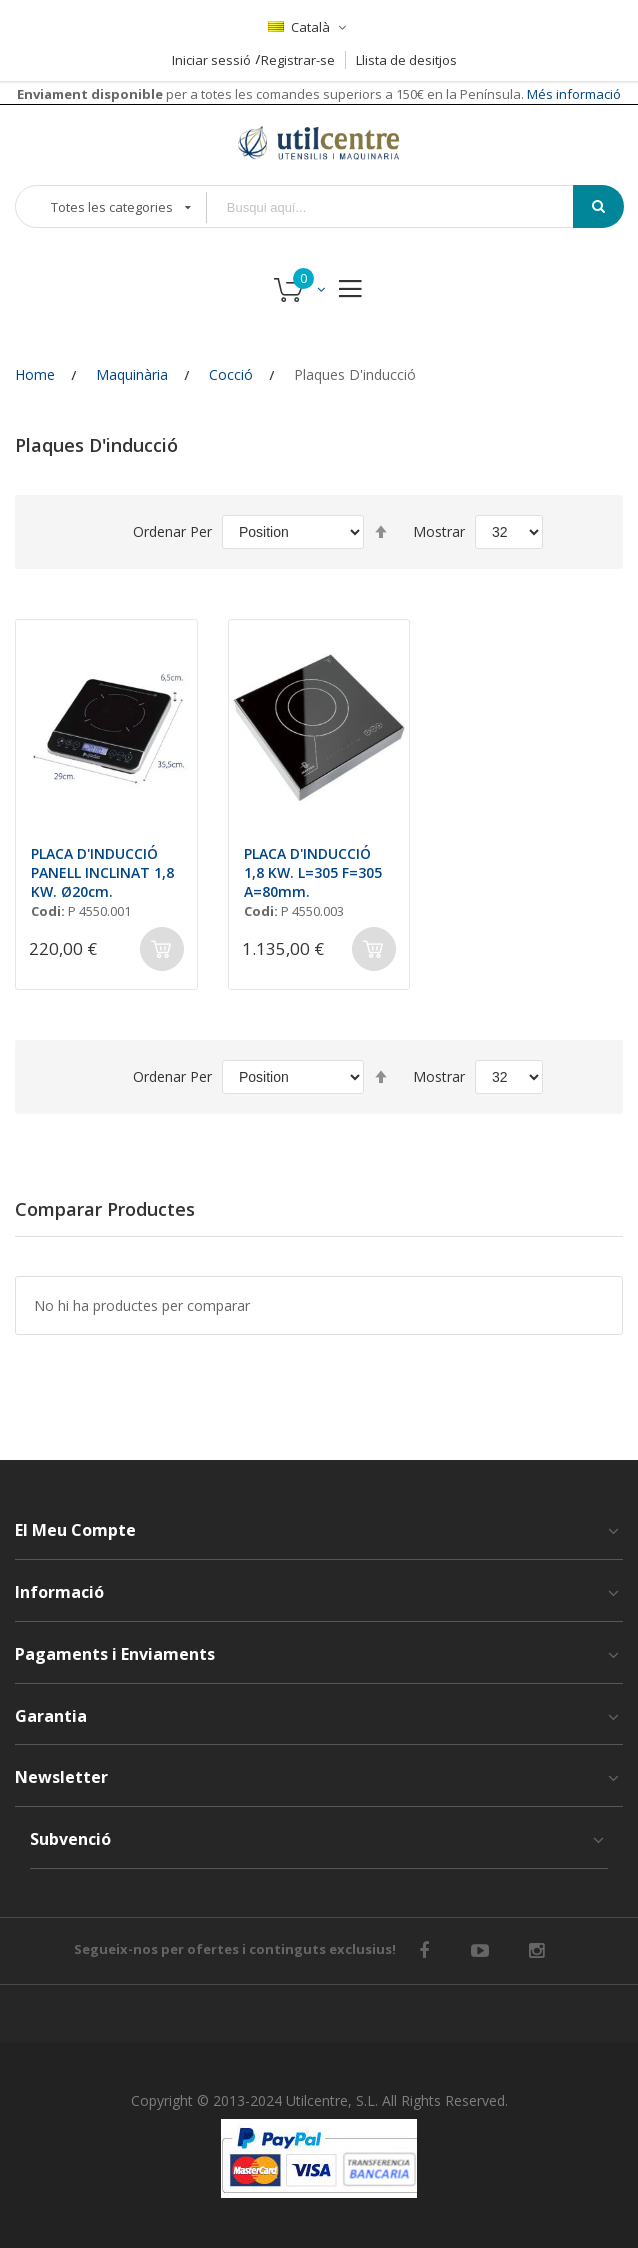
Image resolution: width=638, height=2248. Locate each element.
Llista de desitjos (406, 60)
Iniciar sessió (211, 60)
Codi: (48, 911)
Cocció (231, 374)
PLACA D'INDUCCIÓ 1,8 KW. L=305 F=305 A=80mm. (313, 872)
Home (35, 374)
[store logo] (319, 142)
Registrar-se (298, 60)
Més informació (572, 94)
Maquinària (132, 374)
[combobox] (404, 207)
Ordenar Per (172, 531)
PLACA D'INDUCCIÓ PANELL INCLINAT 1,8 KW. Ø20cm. (102, 872)
